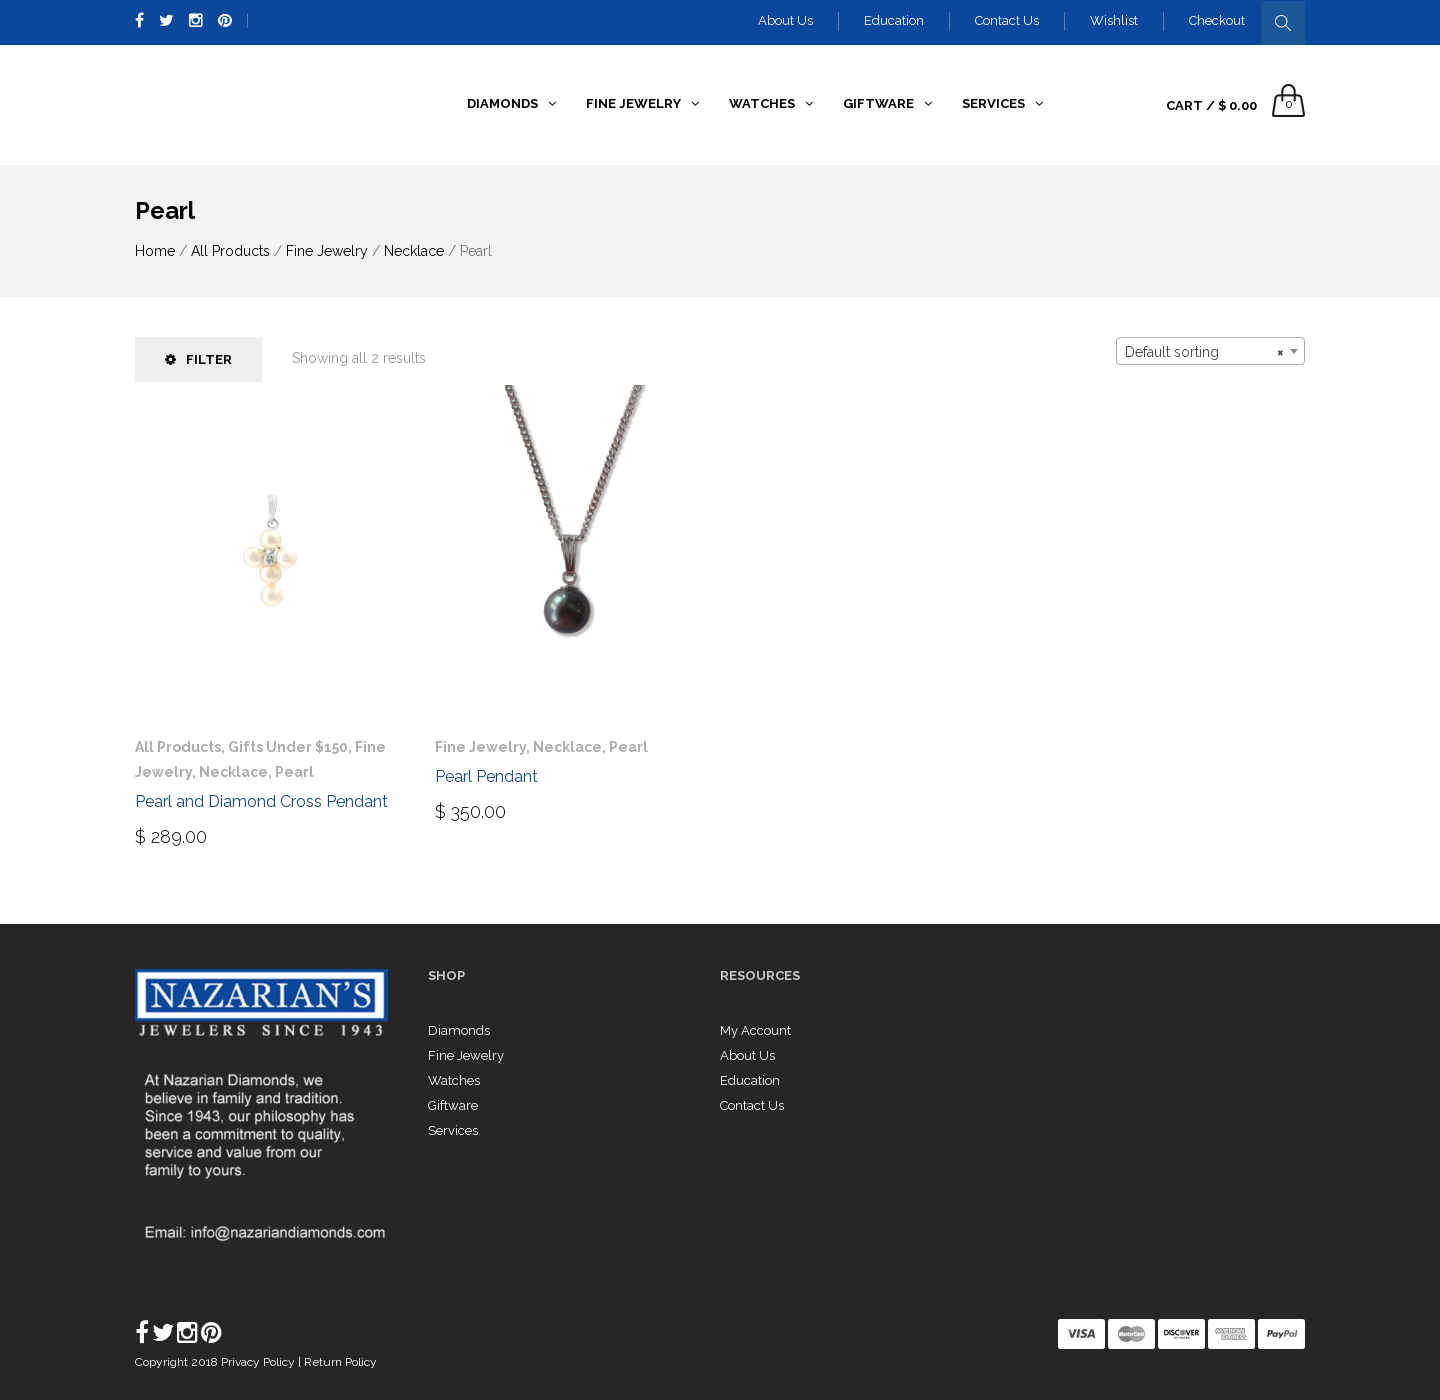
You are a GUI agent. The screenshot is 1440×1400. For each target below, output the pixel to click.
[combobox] (1210, 351)
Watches (454, 1080)
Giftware (453, 1105)
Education (894, 20)
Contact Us (1007, 20)
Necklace (414, 251)
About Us (785, 20)
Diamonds (459, 1030)
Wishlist (1114, 20)
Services (453, 1130)
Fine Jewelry (327, 251)
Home (155, 251)
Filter (198, 359)
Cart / (1211, 105)
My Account (755, 1030)
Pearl (294, 772)
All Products (230, 251)
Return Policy (340, 1362)
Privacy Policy (259, 1362)
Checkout (1217, 20)
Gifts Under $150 (288, 747)
